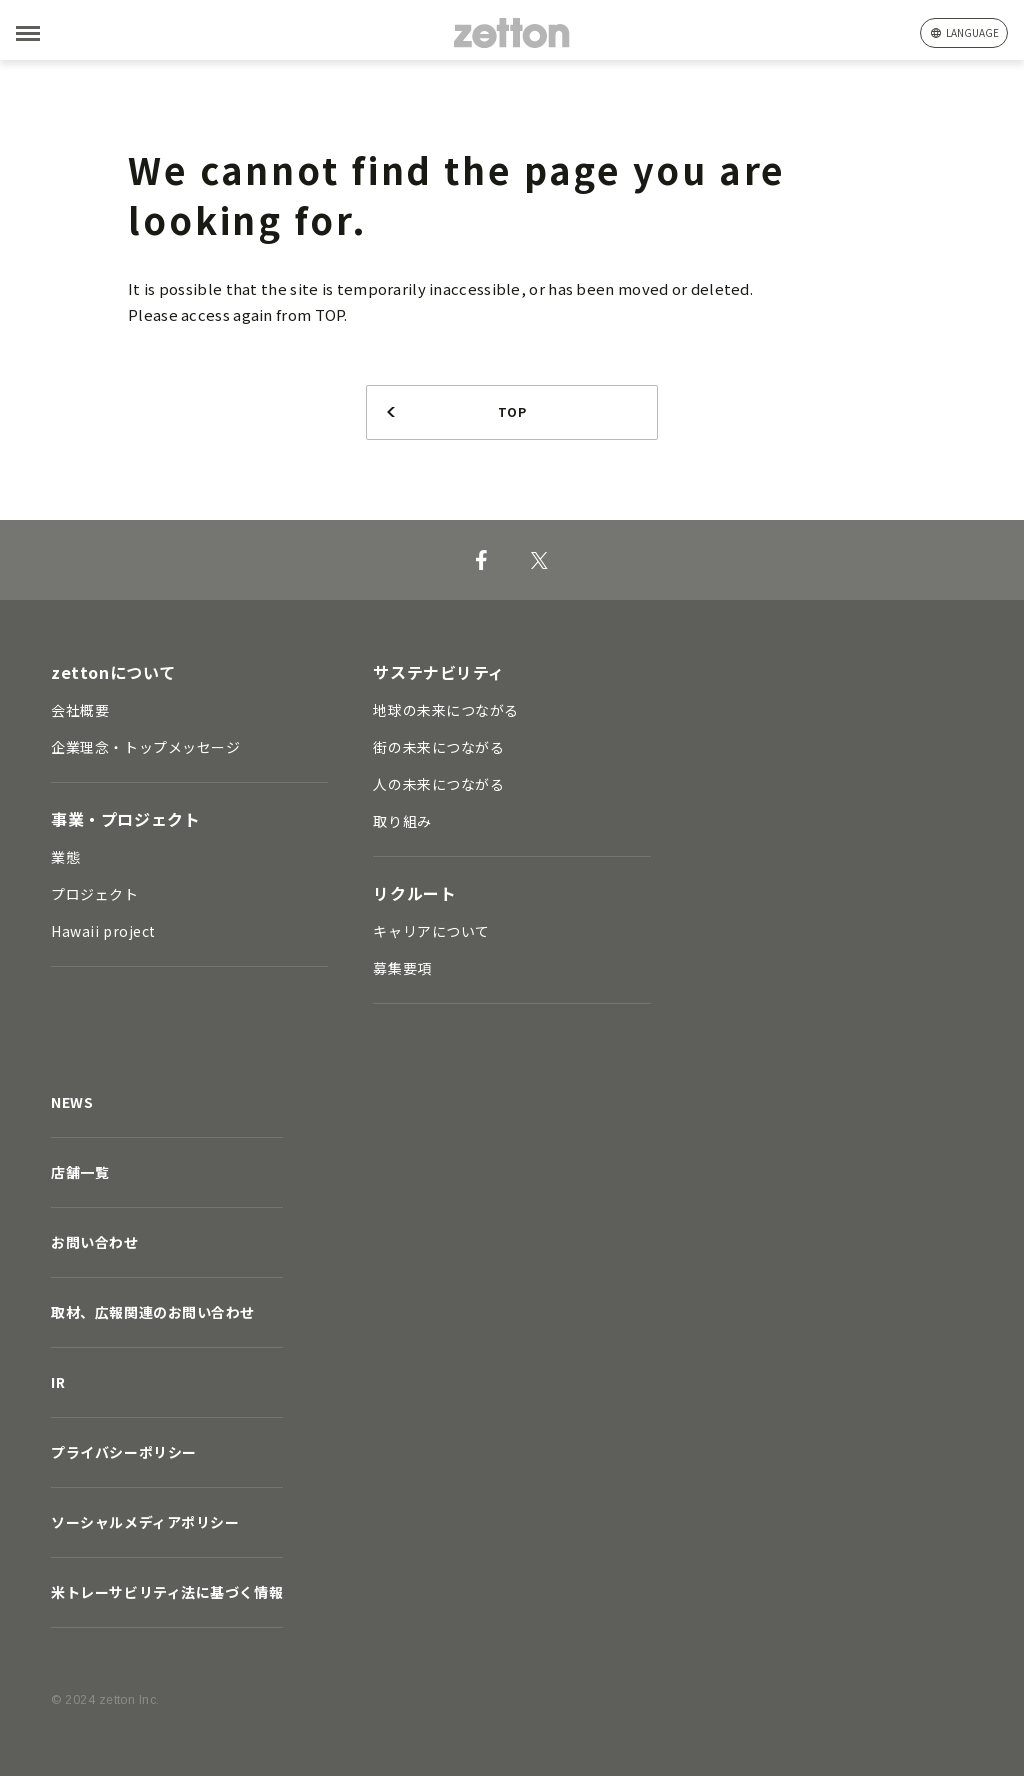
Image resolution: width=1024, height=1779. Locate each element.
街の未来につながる (438, 750)
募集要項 (402, 971)
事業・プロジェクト (125, 822)
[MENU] (60, 33)
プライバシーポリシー (124, 1455)
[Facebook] (481, 563)
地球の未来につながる (446, 713)
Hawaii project (103, 934)
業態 (65, 860)
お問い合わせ (94, 1245)
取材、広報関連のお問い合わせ (153, 1315)
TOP (512, 413)
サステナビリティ (438, 675)
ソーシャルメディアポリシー (145, 1525)
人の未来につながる (438, 787)
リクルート (414, 896)
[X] (539, 562)
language (972, 32)
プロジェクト (94, 897)
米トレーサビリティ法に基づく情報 (167, 1595)
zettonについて (113, 675)
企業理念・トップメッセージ (145, 750)
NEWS (72, 1105)
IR (58, 1385)
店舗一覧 (80, 1175)
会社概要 (80, 713)
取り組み (402, 824)
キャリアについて (431, 934)
